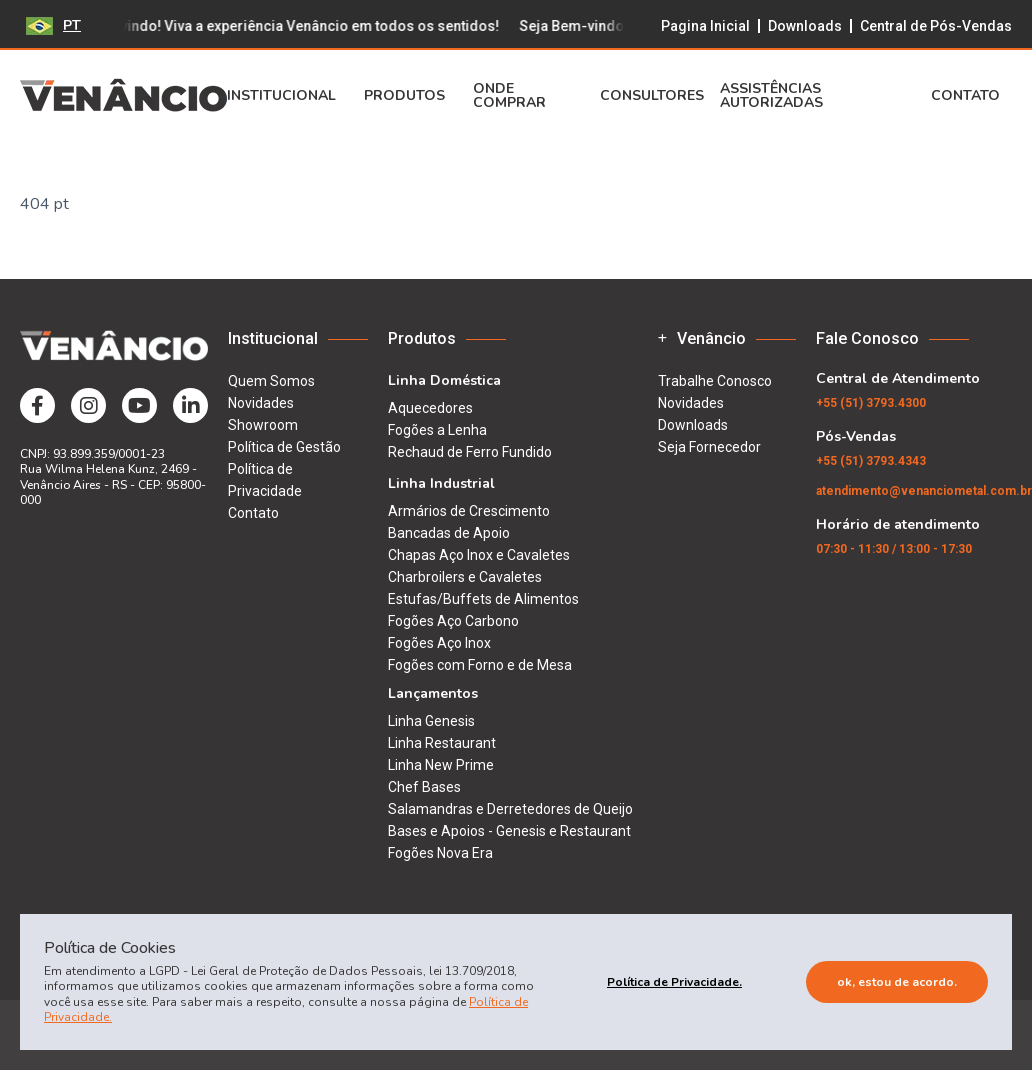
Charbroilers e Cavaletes (465, 577)
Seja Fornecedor (709, 447)
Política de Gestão (284, 447)
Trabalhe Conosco (715, 381)
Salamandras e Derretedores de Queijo (510, 809)
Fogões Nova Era (440, 853)
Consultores (652, 96)
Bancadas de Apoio (449, 533)
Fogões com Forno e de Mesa (480, 665)
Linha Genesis (431, 721)
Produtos (410, 96)
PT (53, 25)
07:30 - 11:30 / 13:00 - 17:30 (894, 549)
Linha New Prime (441, 765)
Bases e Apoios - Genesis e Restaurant (509, 831)
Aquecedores (430, 408)
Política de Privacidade (265, 480)
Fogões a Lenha (437, 430)
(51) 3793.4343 (871, 461)
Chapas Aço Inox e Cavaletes (479, 555)
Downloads (805, 26)
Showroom (263, 425)
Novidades (261, 403)
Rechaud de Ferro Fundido (470, 452)
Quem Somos (271, 381)
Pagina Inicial (705, 26)
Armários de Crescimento (469, 511)
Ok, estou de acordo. (897, 982)
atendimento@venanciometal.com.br (924, 491)
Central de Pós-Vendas (936, 26)
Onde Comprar (509, 96)
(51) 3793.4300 (871, 403)
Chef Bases (424, 787)
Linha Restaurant (442, 743)
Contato (971, 96)
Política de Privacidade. (674, 982)
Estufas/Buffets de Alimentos (483, 599)
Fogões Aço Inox (439, 643)
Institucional (287, 96)
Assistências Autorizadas (771, 96)
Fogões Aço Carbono (453, 621)
